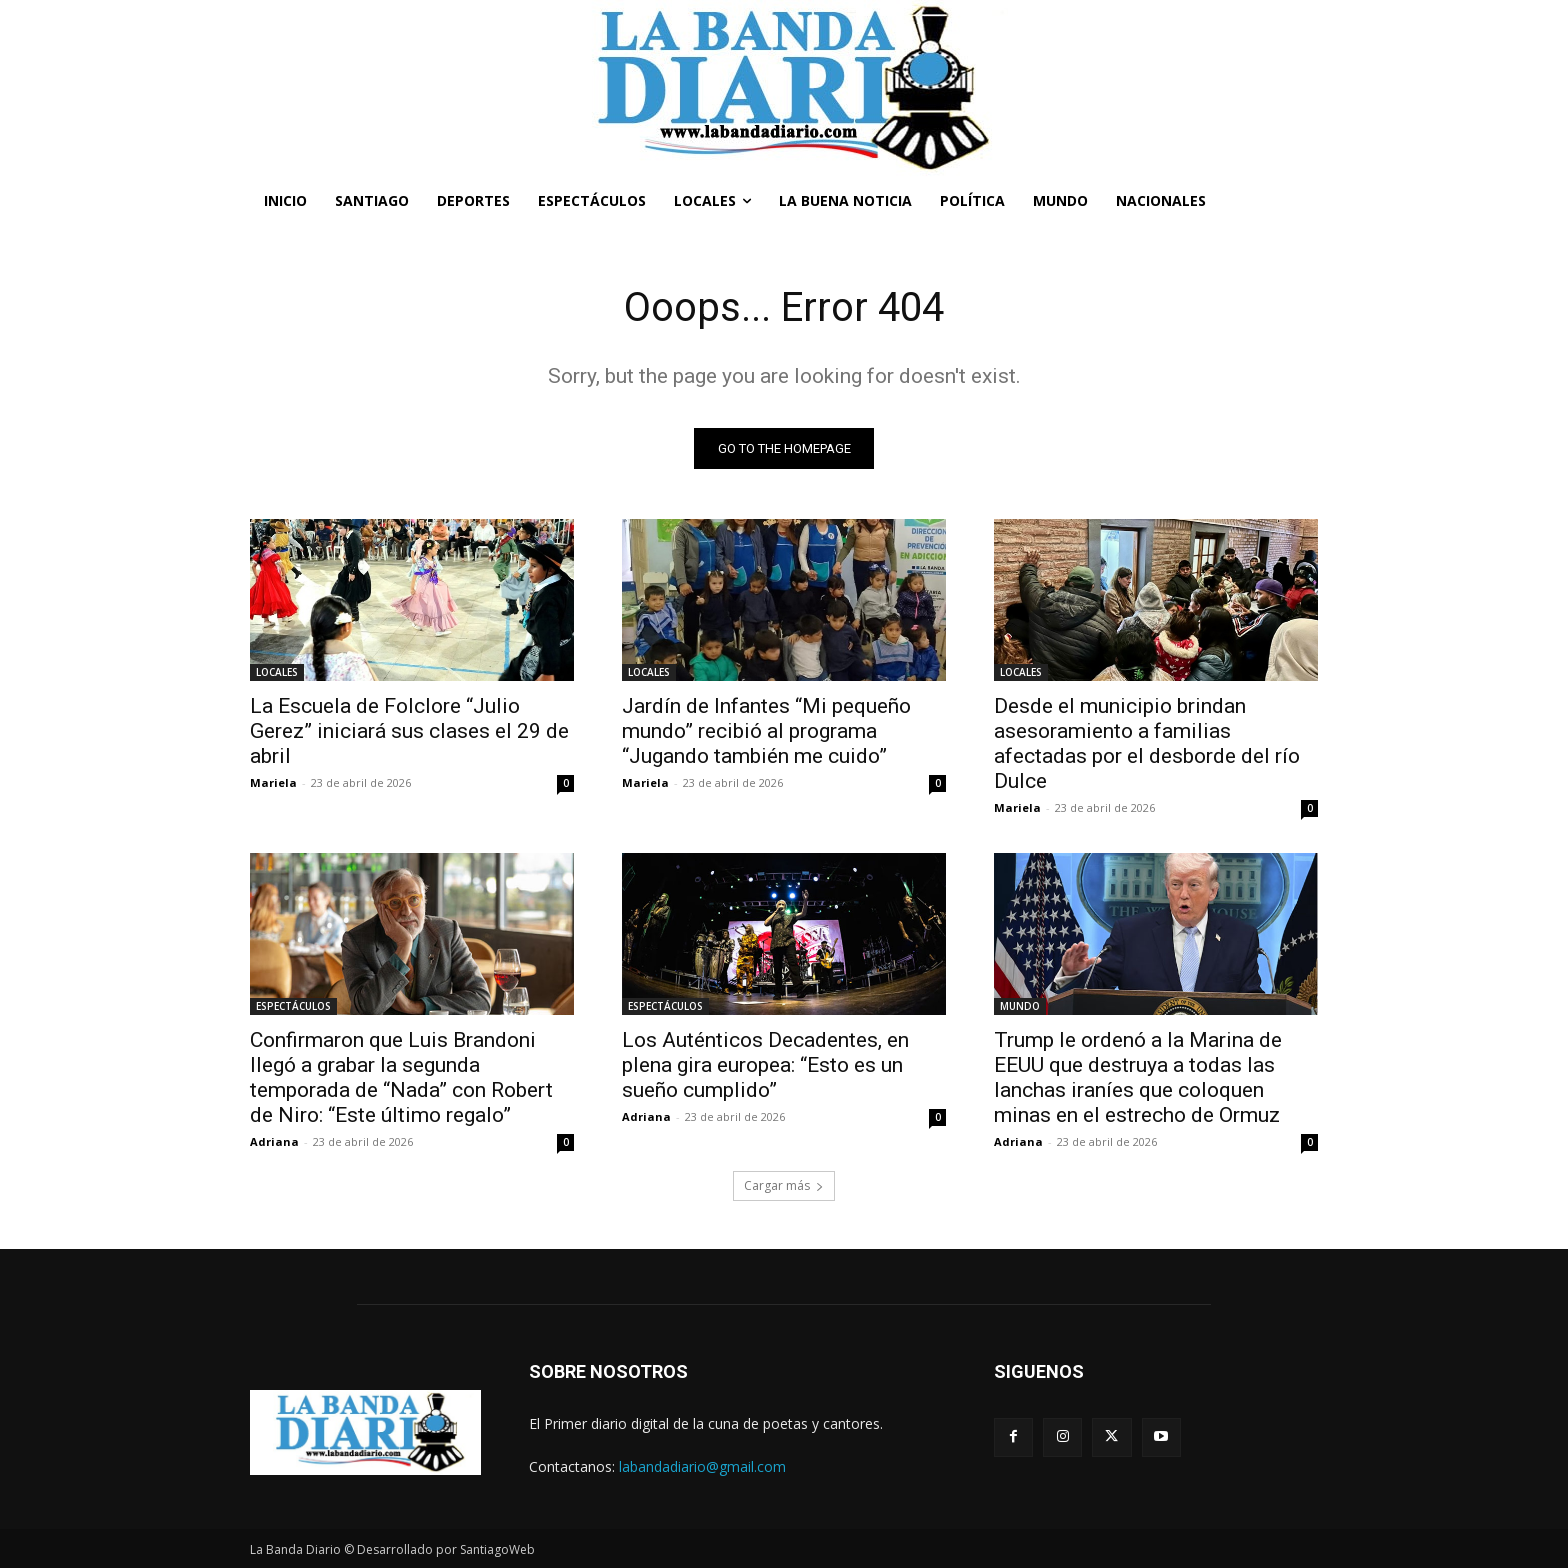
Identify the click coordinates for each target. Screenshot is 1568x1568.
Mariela (273, 782)
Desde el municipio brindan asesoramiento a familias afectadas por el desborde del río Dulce (1147, 743)
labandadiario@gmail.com (702, 1466)
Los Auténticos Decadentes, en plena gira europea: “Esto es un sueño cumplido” (765, 1065)
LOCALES (277, 672)
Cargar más (784, 1185)
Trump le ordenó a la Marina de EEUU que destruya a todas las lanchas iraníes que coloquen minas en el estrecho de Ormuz (1138, 1077)
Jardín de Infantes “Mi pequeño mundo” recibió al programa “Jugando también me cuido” (766, 731)
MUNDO (1020, 1006)
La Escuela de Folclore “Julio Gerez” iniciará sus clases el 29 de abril (409, 731)
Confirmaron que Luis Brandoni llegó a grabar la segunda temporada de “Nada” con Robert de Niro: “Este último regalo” (401, 1077)
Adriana (274, 1141)
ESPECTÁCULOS (293, 1006)
